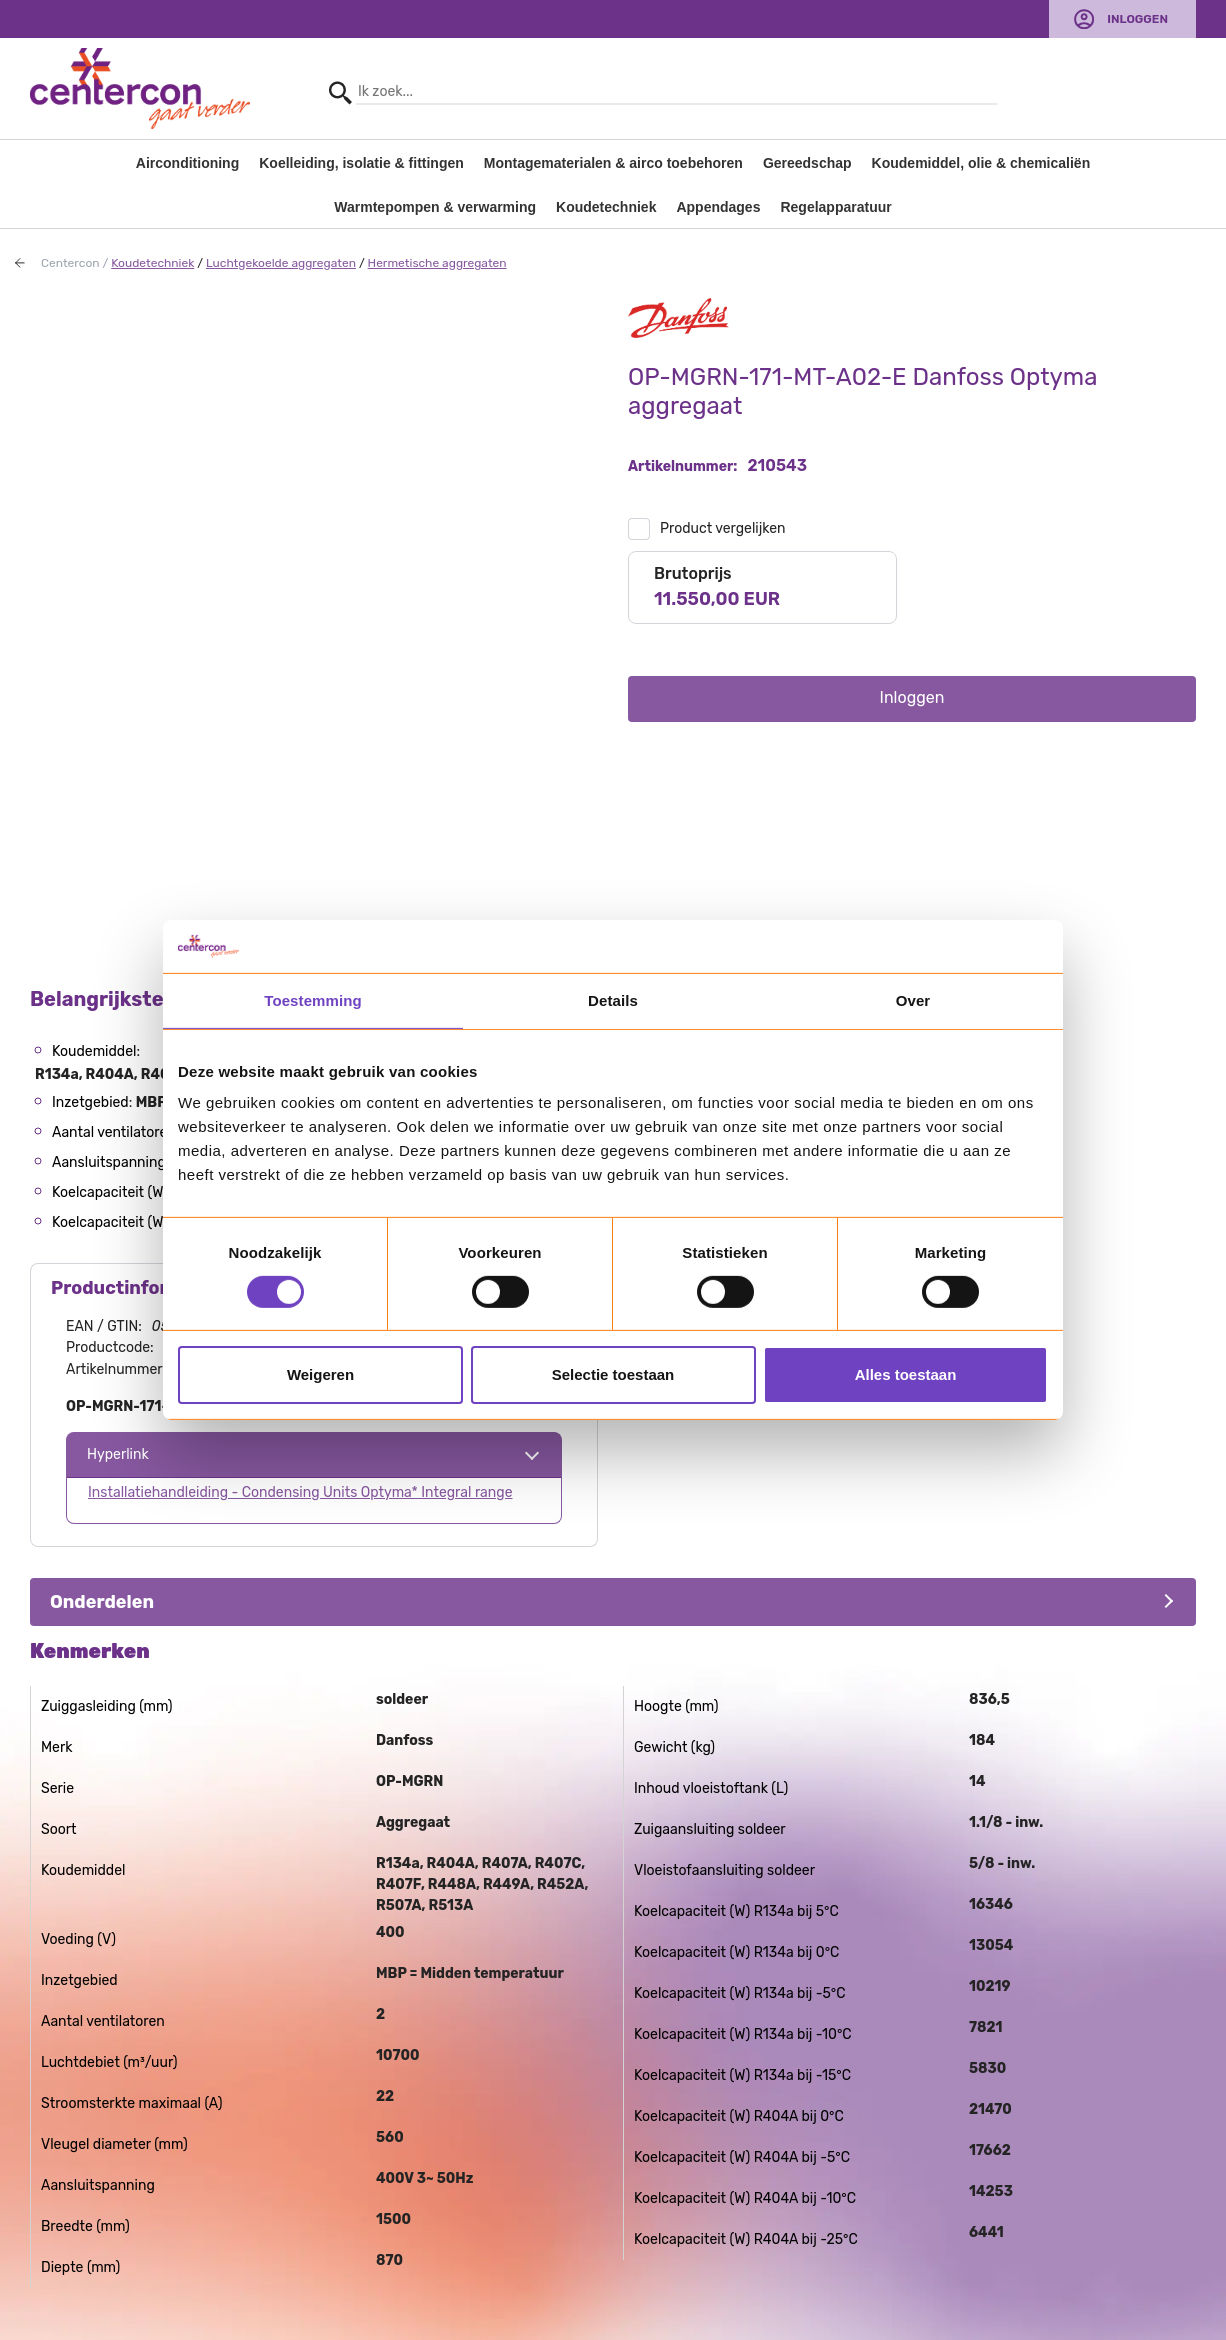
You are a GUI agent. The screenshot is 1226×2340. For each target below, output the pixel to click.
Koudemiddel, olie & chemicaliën (981, 163)
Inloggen (1137, 19)
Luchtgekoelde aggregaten (281, 263)
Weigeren (320, 1374)
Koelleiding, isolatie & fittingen (361, 163)
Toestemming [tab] (313, 999)
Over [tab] (913, 999)
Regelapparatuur (835, 207)
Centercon (70, 263)
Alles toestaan (906, 1374)
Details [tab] (613, 999)
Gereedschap (807, 163)
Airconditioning (187, 163)
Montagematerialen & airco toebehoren (613, 163)
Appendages (718, 207)
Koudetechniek (606, 207)
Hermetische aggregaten (437, 263)
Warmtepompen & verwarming (435, 207)
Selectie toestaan (613, 1374)
